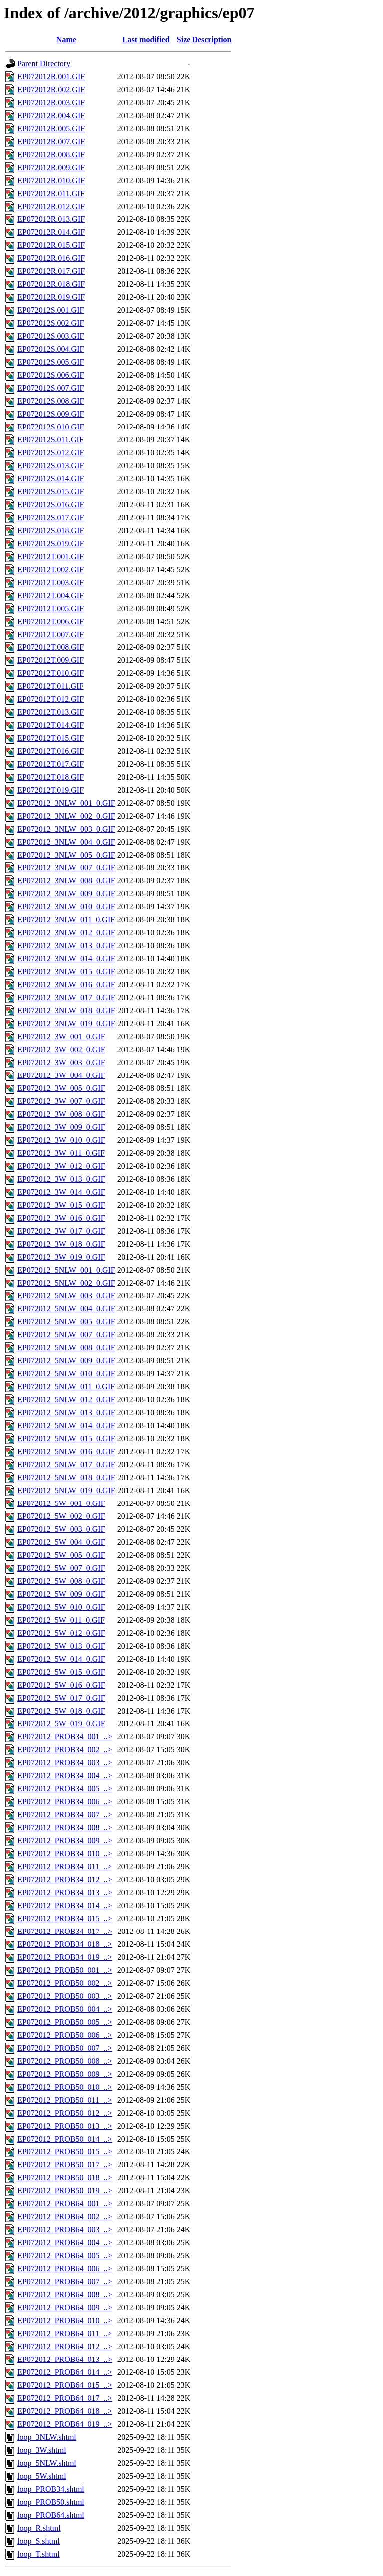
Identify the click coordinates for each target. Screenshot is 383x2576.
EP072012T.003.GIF (50, 582)
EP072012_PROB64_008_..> (64, 2294)
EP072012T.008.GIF (50, 647)
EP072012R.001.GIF (51, 76)
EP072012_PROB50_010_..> (64, 2087)
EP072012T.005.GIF (50, 608)
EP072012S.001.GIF (50, 310)
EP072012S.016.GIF (50, 504)
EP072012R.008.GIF (51, 154)
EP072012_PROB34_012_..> (64, 1879)
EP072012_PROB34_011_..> (64, 1866)
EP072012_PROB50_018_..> (64, 2177)
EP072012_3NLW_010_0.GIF (66, 906)
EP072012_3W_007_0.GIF (61, 1101)
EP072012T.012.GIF (50, 699)
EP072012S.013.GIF (50, 465)
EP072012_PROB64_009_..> (64, 2307)
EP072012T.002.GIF (50, 569)
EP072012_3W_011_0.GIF (61, 1153)
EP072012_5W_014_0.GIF (61, 1659)
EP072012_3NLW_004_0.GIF (66, 842)
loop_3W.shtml (41, 2450)
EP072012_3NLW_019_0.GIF (66, 1023)
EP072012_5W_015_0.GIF (61, 1672)
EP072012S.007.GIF (50, 388)
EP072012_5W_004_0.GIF (61, 1542)
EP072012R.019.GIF (51, 297)
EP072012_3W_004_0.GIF (61, 1075)
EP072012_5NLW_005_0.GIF (66, 1321)
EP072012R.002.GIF (51, 89)
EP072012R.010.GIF (51, 180)
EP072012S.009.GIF (50, 414)
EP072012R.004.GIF (51, 115)
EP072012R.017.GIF (51, 271)
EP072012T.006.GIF (50, 621)
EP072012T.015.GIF (50, 738)
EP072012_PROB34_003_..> (64, 1762)
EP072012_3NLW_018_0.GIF (66, 1010)
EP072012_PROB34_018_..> (64, 1944)
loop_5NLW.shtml (46, 2463)
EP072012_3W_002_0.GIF (61, 1049)
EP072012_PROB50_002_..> (64, 1983)
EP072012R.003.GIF (51, 102)
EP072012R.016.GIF (51, 258)
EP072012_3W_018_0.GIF (61, 1244)
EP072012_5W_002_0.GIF (61, 1516)
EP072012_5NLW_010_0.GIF (66, 1373)
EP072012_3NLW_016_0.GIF (66, 984)
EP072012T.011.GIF (50, 686)
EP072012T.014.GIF (50, 725)
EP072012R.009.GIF (51, 167)
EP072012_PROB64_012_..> (64, 2346)
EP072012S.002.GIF (50, 323)
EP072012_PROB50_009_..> (64, 2074)
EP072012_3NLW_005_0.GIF (66, 855)
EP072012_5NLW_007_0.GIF (66, 1334)
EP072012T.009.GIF (50, 660)
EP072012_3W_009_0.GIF (61, 1127)
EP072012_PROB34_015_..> (64, 1918)
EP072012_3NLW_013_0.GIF (66, 945)
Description (211, 39)
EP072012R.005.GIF (51, 128)
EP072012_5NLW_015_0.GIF (66, 1438)
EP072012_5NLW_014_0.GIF (66, 1425)
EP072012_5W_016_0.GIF (61, 1685)
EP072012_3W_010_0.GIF (61, 1140)
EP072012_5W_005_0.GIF (61, 1555)
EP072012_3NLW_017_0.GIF (66, 997)
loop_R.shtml (39, 2528)
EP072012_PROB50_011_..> (64, 2100)
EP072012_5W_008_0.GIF (61, 1581)
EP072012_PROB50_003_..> (64, 1996)
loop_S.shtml (38, 2541)
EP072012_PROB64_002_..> (64, 2216)
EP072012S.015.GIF (50, 491)
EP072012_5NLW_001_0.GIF (66, 1270)
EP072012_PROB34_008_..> (64, 1827)
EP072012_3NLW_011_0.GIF (66, 919)
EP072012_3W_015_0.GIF (61, 1205)
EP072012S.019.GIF (50, 543)
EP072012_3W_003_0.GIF (61, 1062)
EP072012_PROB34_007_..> (64, 1814)
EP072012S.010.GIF (50, 427)
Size (184, 39)
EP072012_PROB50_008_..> (64, 2061)
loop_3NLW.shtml (46, 2437)
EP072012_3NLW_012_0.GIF (66, 932)
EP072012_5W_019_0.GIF (61, 1723)
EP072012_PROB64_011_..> (64, 2333)
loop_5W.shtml (41, 2476)
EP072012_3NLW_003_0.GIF (66, 829)
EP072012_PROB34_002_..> (64, 1749)
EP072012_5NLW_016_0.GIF (66, 1451)
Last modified (146, 39)
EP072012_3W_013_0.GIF (61, 1179)
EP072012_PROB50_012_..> (64, 2113)
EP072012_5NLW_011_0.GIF (66, 1386)
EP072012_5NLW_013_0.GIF (66, 1412)
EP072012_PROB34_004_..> (64, 1775)
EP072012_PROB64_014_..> (64, 2372)
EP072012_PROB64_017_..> (64, 2398)
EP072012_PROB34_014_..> (64, 1905)
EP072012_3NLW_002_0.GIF (66, 816)
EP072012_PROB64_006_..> (64, 2268)
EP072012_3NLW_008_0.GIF (66, 880)
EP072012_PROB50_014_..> (64, 2139)
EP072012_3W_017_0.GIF (61, 1231)
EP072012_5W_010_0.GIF (61, 1607)
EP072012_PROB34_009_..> (64, 1840)
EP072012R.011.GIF (51, 193)
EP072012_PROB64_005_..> (64, 2255)
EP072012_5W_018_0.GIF (61, 1711)
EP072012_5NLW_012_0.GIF (66, 1399)
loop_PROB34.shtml (50, 2489)
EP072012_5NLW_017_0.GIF (66, 1464)
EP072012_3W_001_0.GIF (61, 1036)
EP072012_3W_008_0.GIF (61, 1114)
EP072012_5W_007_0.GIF (61, 1568)
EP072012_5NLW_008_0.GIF (66, 1347)
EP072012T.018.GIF (50, 777)
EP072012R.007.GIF (51, 141)
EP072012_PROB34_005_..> (64, 1788)
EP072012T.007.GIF (50, 634)
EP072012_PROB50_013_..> (64, 2126)
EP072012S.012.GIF (50, 452)
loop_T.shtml (38, 2554)
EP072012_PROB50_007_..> (64, 2048)
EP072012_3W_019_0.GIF (61, 1257)
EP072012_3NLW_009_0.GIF (66, 893)
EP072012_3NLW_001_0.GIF (66, 803)
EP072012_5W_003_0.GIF (61, 1529)
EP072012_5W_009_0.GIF (61, 1594)
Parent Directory (43, 63)
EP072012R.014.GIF (51, 232)
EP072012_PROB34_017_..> (64, 1931)
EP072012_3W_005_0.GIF (61, 1088)
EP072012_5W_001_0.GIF (61, 1503)
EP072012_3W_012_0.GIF (61, 1166)
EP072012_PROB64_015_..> (64, 2385)
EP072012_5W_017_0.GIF (61, 1698)
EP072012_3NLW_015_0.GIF (66, 971)
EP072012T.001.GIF (50, 556)
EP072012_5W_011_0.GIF (61, 1620)
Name (66, 39)
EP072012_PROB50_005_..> (64, 2022)
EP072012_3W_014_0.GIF (61, 1192)
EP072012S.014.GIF (50, 478)
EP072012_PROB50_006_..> (64, 2035)
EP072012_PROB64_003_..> (64, 2229)
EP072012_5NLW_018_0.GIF (66, 1477)
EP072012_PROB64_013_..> (64, 2359)
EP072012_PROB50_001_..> (64, 1970)
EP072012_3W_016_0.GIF (61, 1218)
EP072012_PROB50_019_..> (64, 2190)
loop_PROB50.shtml (50, 2502)
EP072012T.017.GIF (50, 764)
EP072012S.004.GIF (50, 349)
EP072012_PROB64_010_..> (64, 2320)
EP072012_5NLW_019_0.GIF (66, 1490)
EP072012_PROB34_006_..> (64, 1801)
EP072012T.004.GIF (50, 595)
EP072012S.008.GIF (50, 401)
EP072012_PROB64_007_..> (64, 2281)
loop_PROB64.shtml (50, 2515)
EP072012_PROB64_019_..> (64, 2424)
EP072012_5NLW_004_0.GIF (66, 1308)
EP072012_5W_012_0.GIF (61, 1633)
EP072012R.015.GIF (51, 245)
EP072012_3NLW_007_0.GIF (66, 867)
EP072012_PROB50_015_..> (64, 2151)
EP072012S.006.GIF (50, 375)
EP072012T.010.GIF (50, 673)
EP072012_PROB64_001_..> (64, 2203)
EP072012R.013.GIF (51, 219)
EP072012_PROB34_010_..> (64, 1853)
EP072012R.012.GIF (51, 206)
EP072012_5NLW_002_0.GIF (66, 1283)
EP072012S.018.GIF (50, 530)
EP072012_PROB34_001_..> (64, 1736)
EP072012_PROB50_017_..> (64, 2164)
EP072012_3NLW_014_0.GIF (66, 958)
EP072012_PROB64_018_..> (64, 2411)
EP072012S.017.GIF (50, 517)
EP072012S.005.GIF (50, 362)
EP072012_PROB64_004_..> (64, 2242)
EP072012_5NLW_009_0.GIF (66, 1360)
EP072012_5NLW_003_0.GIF (66, 1295)
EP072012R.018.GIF (51, 284)
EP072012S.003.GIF (50, 336)
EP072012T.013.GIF (50, 712)
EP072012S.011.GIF (50, 439)
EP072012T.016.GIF (50, 751)
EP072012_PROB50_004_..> (64, 2009)
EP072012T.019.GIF (50, 790)
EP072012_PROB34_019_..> (64, 1957)
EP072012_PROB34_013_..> (64, 1892)
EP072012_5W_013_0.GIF (61, 1646)
